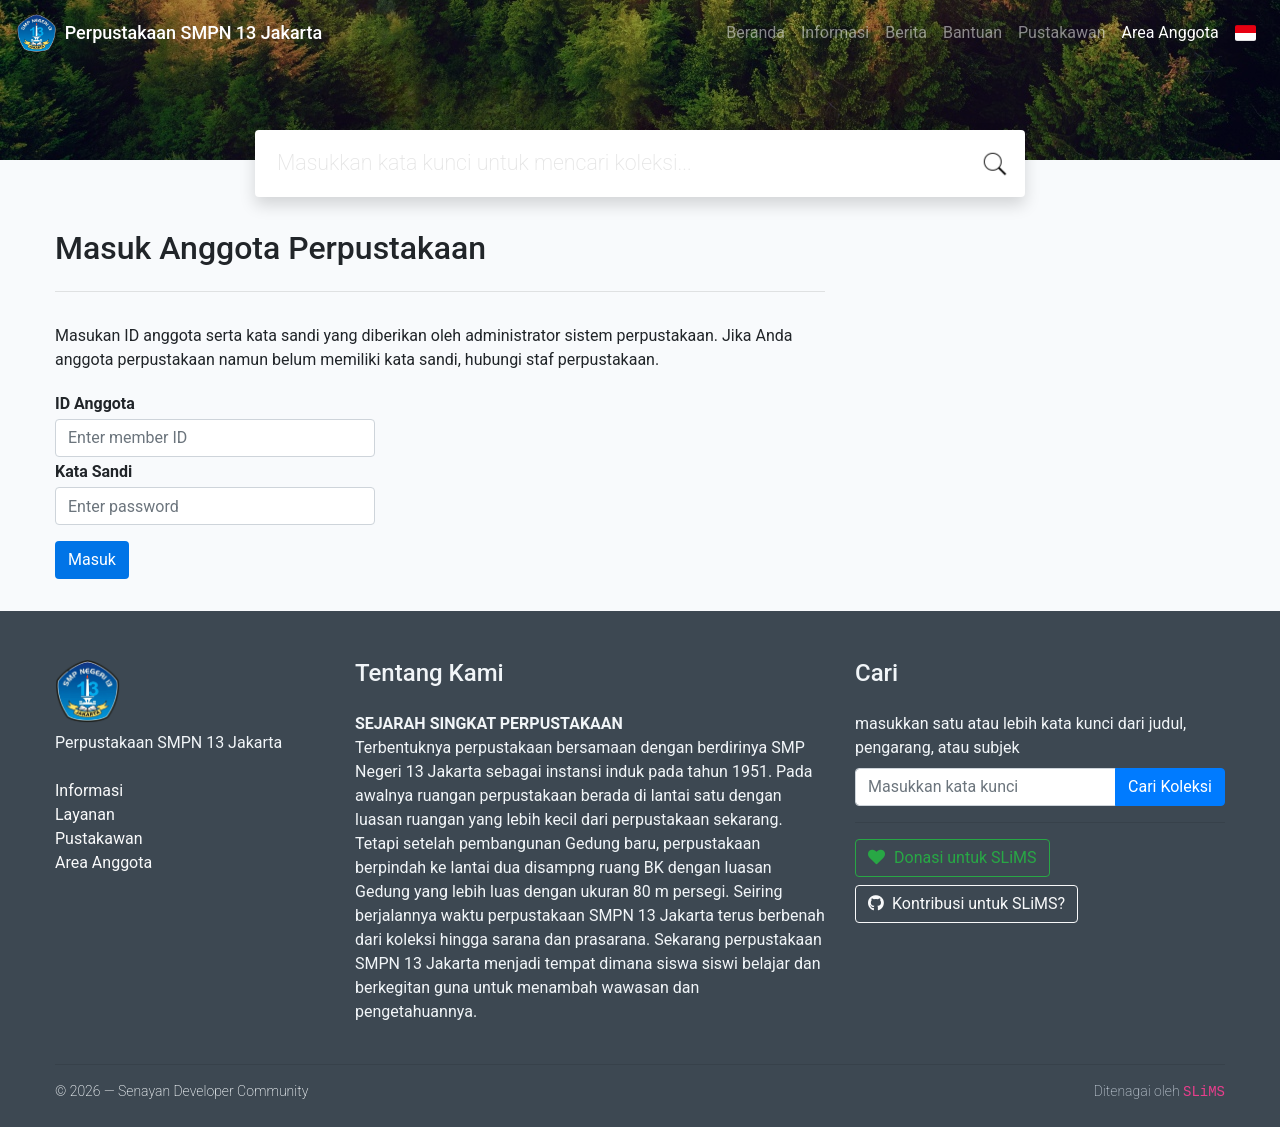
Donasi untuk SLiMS (952, 857)
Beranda (755, 32)
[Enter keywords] (985, 787)
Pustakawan (1061, 32)
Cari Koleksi (1170, 786)
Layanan (85, 814)
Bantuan (972, 32)
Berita (906, 32)
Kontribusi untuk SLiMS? (966, 903)
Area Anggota (1170, 32)
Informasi (835, 32)
